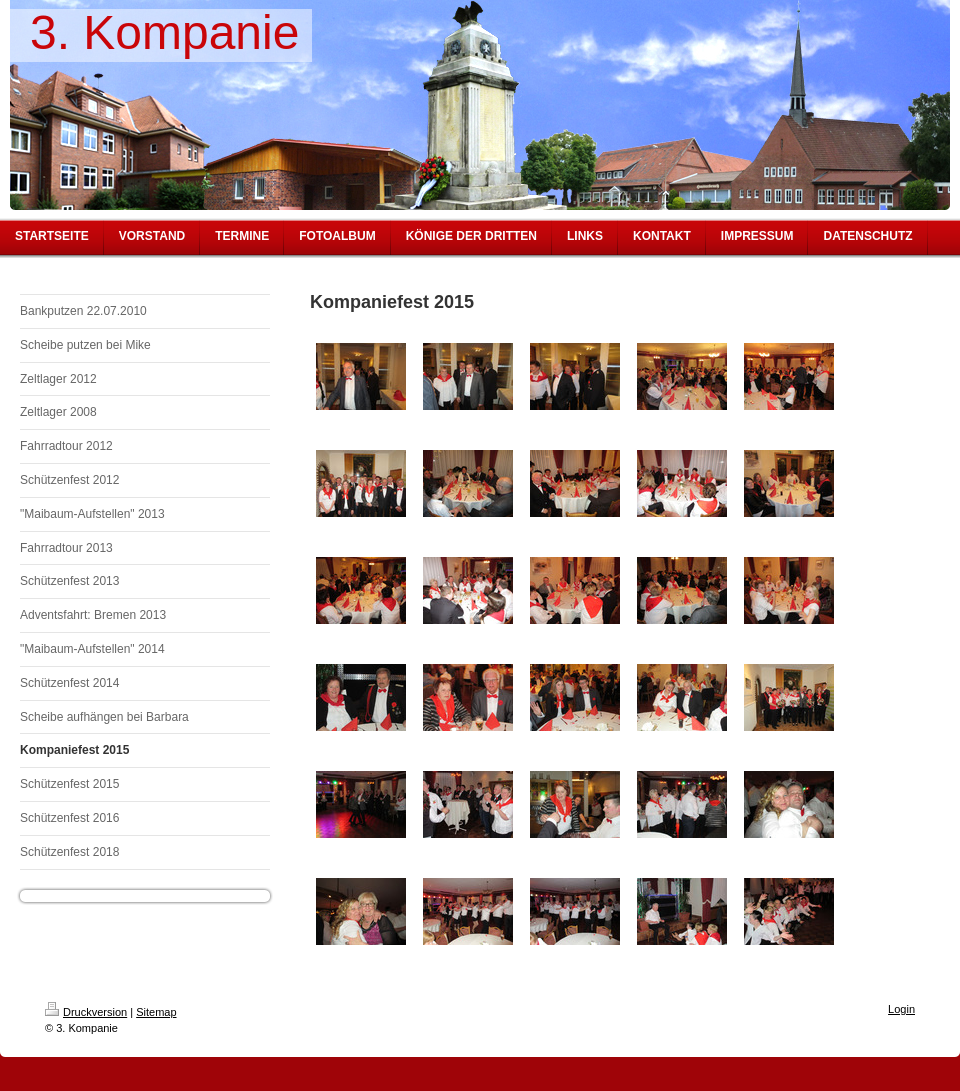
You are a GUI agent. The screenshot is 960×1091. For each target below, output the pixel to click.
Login (901, 1009)
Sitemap (156, 1012)
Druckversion (86, 1012)
